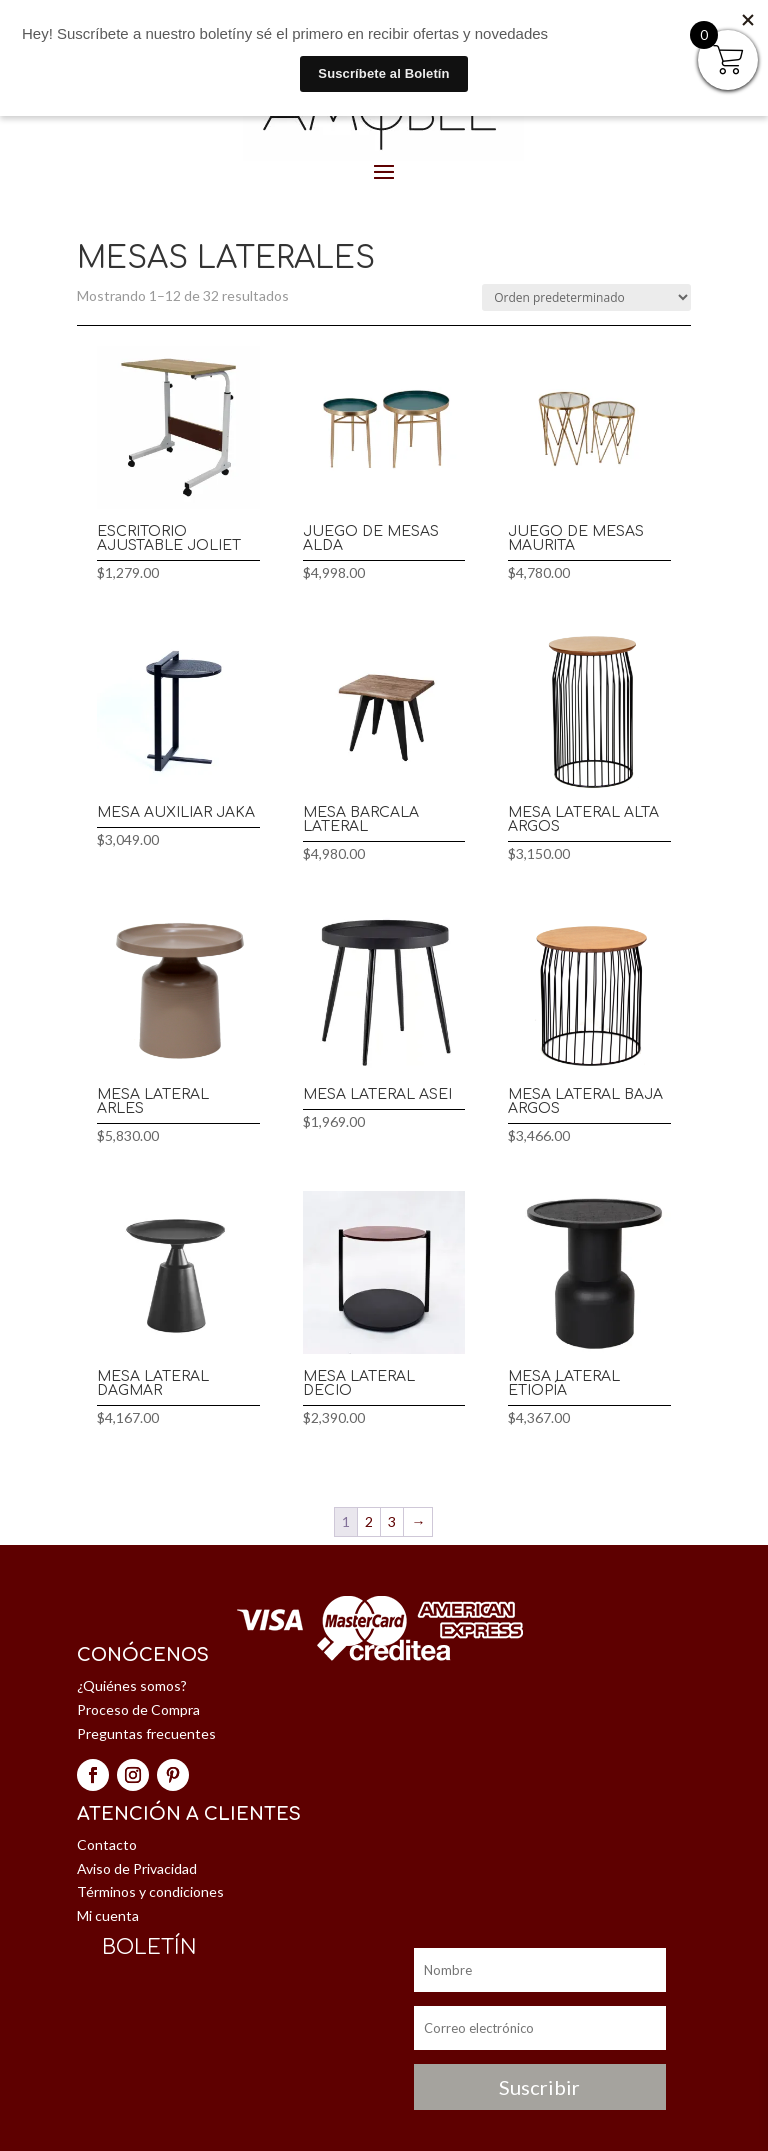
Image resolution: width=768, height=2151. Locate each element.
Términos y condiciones (150, 1891)
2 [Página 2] (369, 1521)
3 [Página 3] (392, 1521)
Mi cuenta (108, 1915)
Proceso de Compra (138, 1709)
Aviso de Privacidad (137, 1868)
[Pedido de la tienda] (586, 297)
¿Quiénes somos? (132, 1685)
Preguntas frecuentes (146, 1733)
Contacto (107, 1844)
